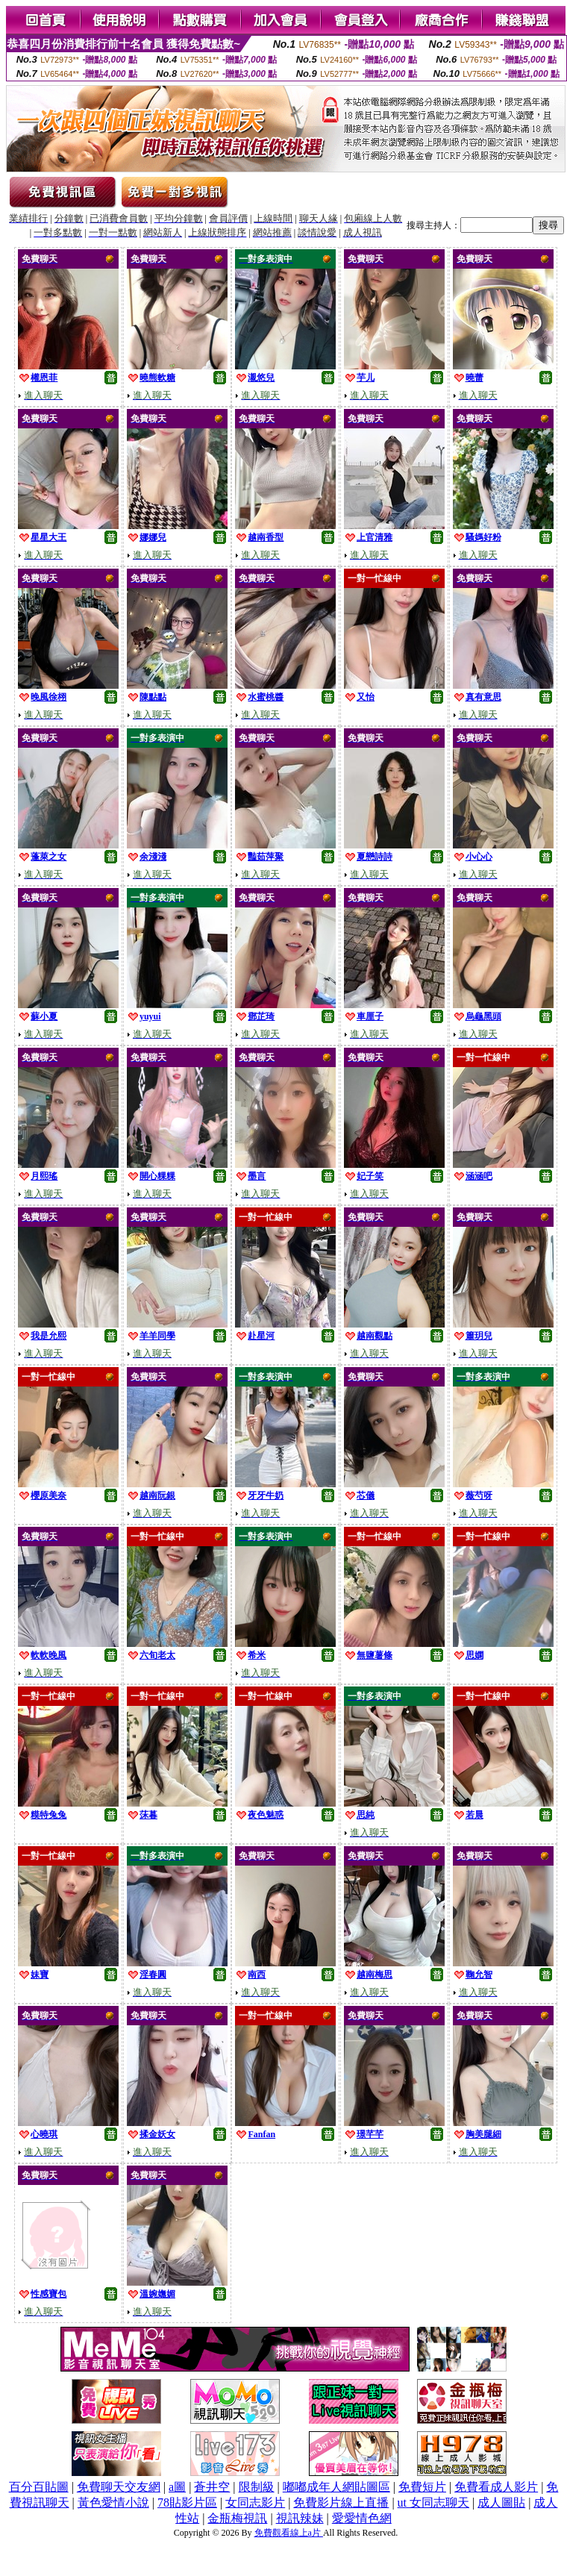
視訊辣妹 (300, 2518)
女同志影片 (255, 2502)
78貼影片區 (187, 2502)
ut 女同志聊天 (433, 2502)
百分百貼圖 (39, 2486)
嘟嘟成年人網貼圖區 (336, 2486)
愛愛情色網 (362, 2518)
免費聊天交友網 (118, 2486)
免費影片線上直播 (341, 2502)
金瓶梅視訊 (237, 2518)
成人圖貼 (501, 2502)
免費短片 (422, 2486)
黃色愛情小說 (113, 2502)
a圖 (177, 2486)
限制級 (257, 2486)
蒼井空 (212, 2486)
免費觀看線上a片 (288, 2532)
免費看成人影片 (496, 2486)
